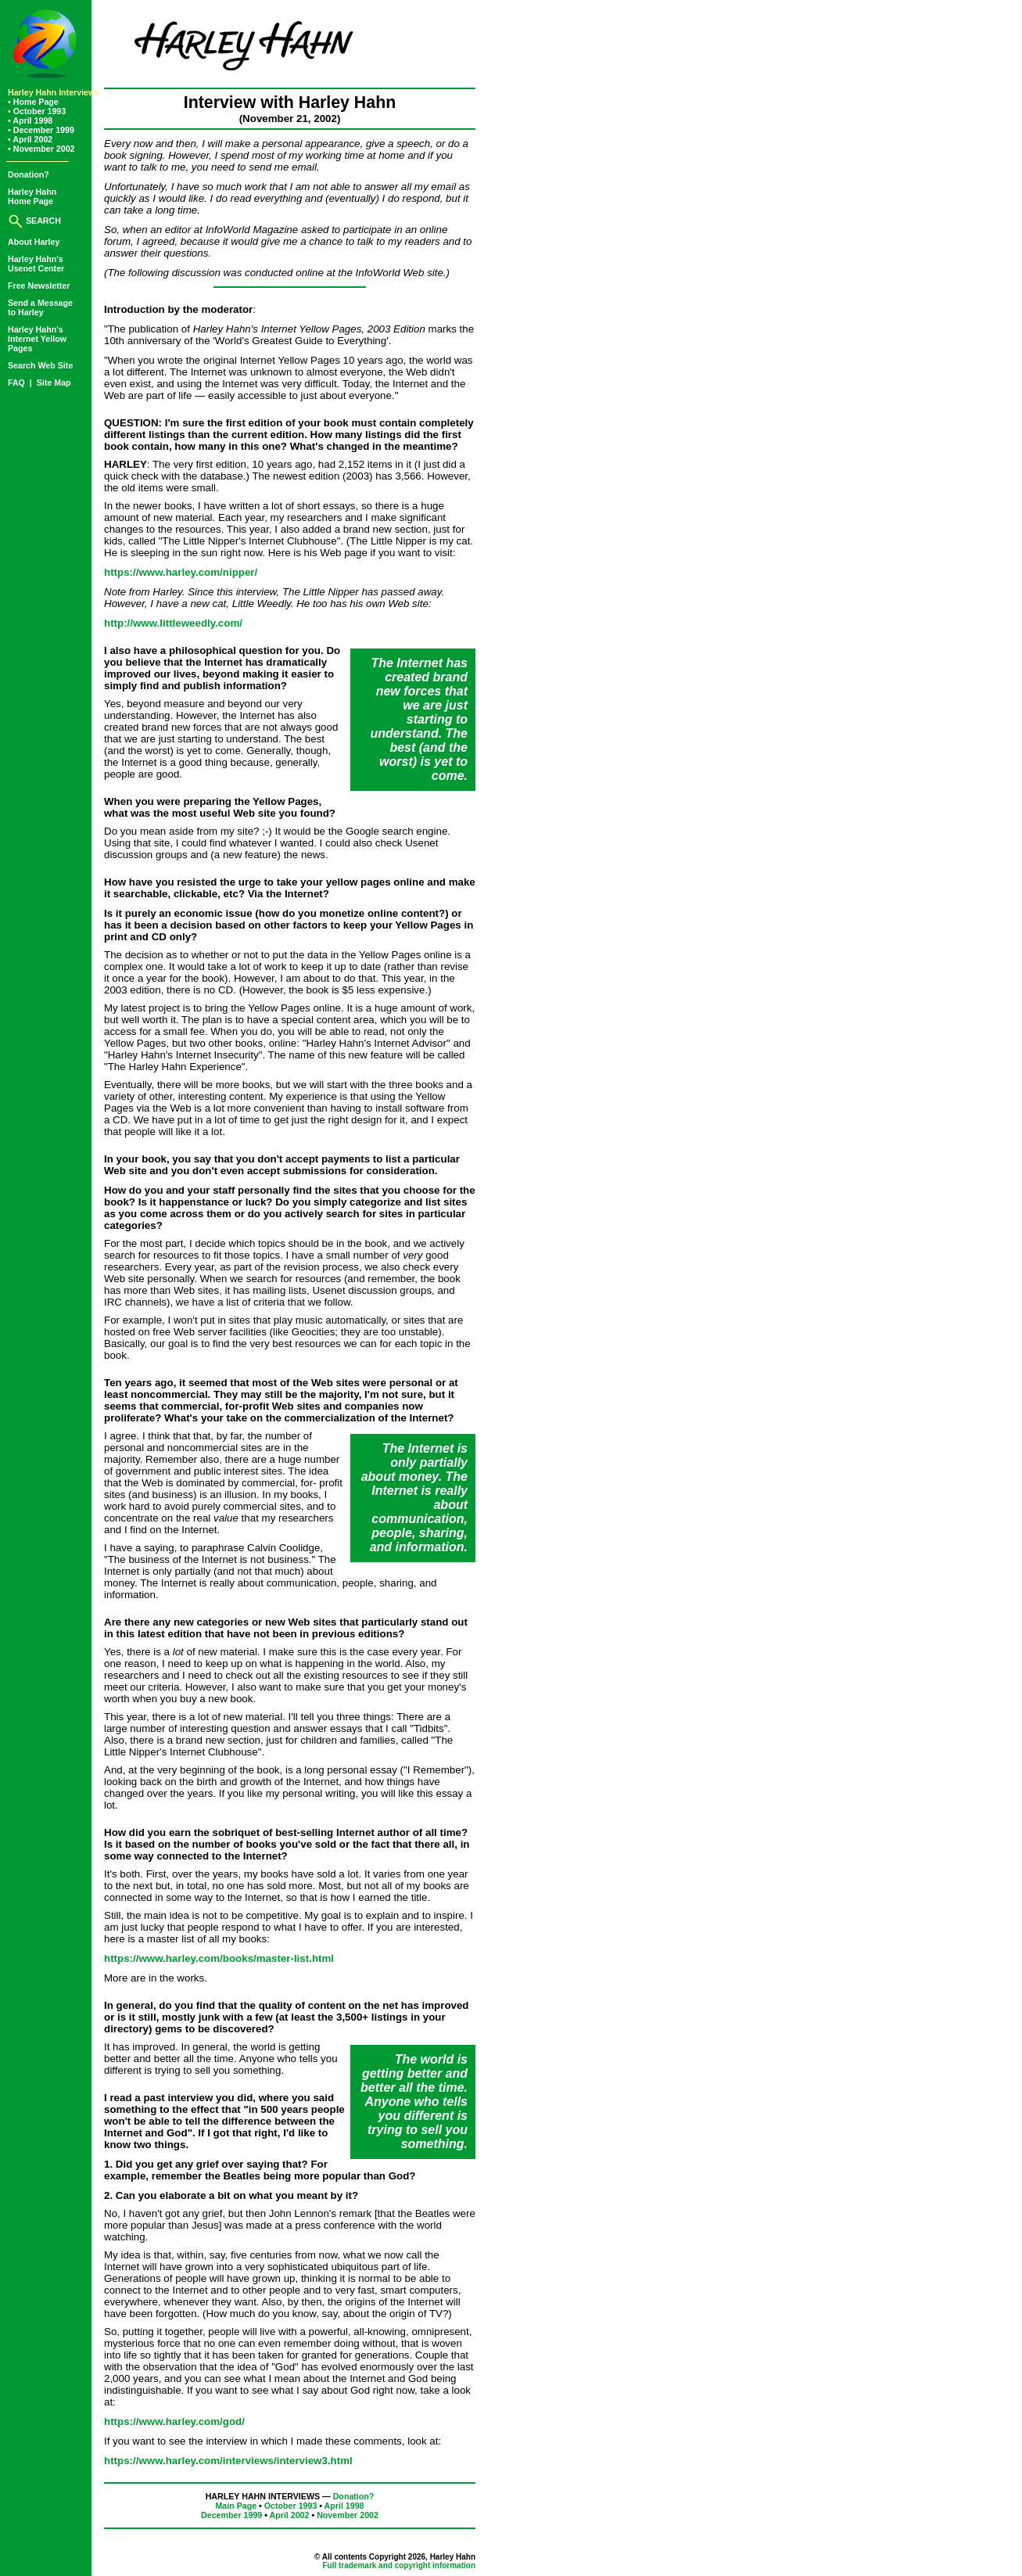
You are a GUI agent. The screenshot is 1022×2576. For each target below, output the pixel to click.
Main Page (235, 2505)
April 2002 (30, 139)
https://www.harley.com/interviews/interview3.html (228, 2460)
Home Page (33, 101)
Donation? (28, 174)
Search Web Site (40, 365)
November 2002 (41, 148)
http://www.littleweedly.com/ (173, 623)
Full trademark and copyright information (398, 2565)
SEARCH (34, 220)
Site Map (54, 382)
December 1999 (41, 130)
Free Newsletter (39, 285)
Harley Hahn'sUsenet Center (36, 263)
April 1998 (30, 120)
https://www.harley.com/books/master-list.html (219, 1958)
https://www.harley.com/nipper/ (180, 572)
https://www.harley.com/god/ (174, 2421)
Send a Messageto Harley (40, 307)
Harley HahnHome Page (32, 196)
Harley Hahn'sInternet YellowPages (37, 339)
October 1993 (37, 111)
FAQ (17, 382)
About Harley (33, 241)
